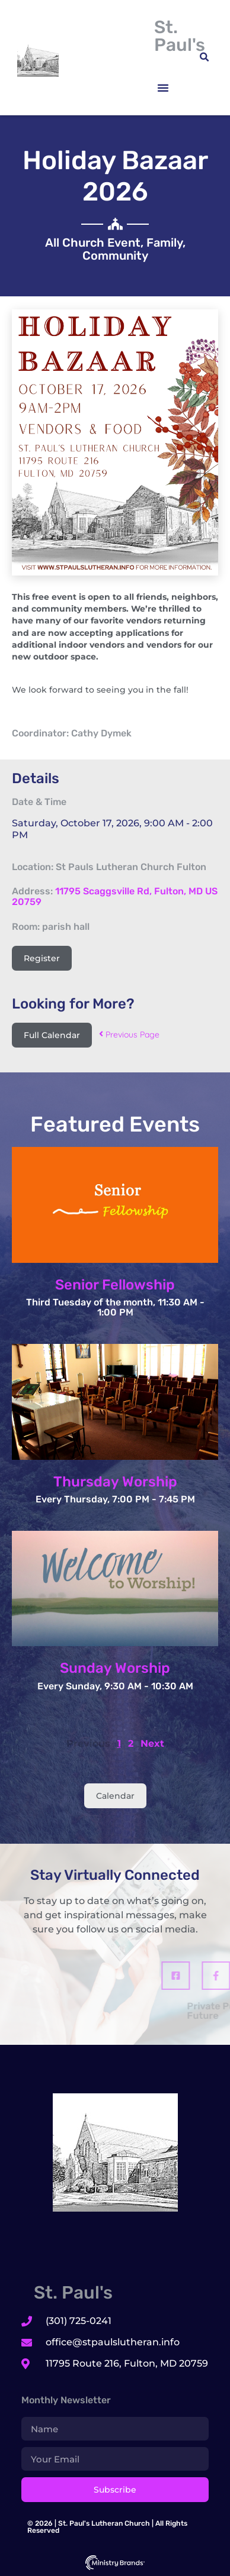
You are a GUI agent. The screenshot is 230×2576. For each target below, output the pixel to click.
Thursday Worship (115, 1481)
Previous (88, 1743)
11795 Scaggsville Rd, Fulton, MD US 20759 (115, 896)
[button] (163, 87)
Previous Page (129, 1034)
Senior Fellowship (115, 1284)
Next (152, 1743)
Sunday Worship (115, 1668)
